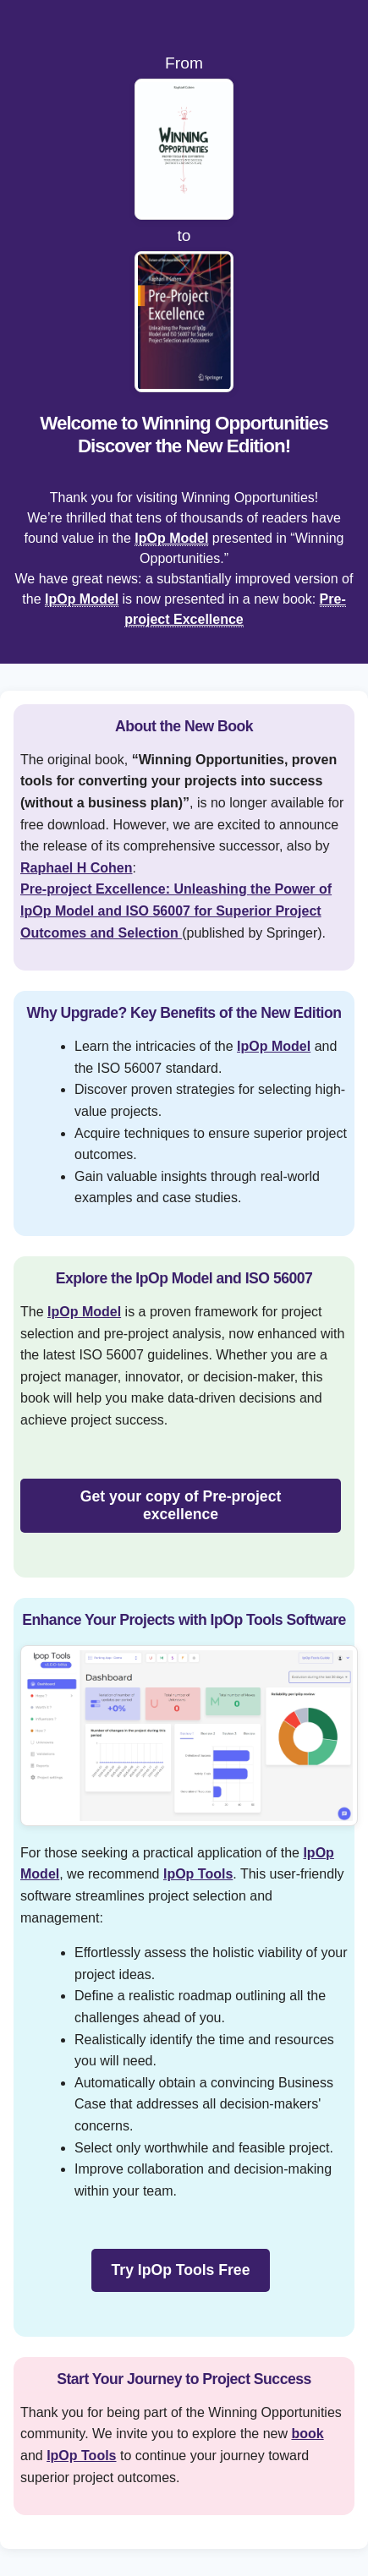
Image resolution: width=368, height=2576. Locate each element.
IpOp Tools (198, 1874)
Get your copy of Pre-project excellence (181, 1505)
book (307, 2433)
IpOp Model (171, 538)
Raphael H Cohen (76, 868)
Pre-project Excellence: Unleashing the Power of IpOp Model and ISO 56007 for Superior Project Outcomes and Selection (176, 910)
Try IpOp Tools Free (181, 2270)
